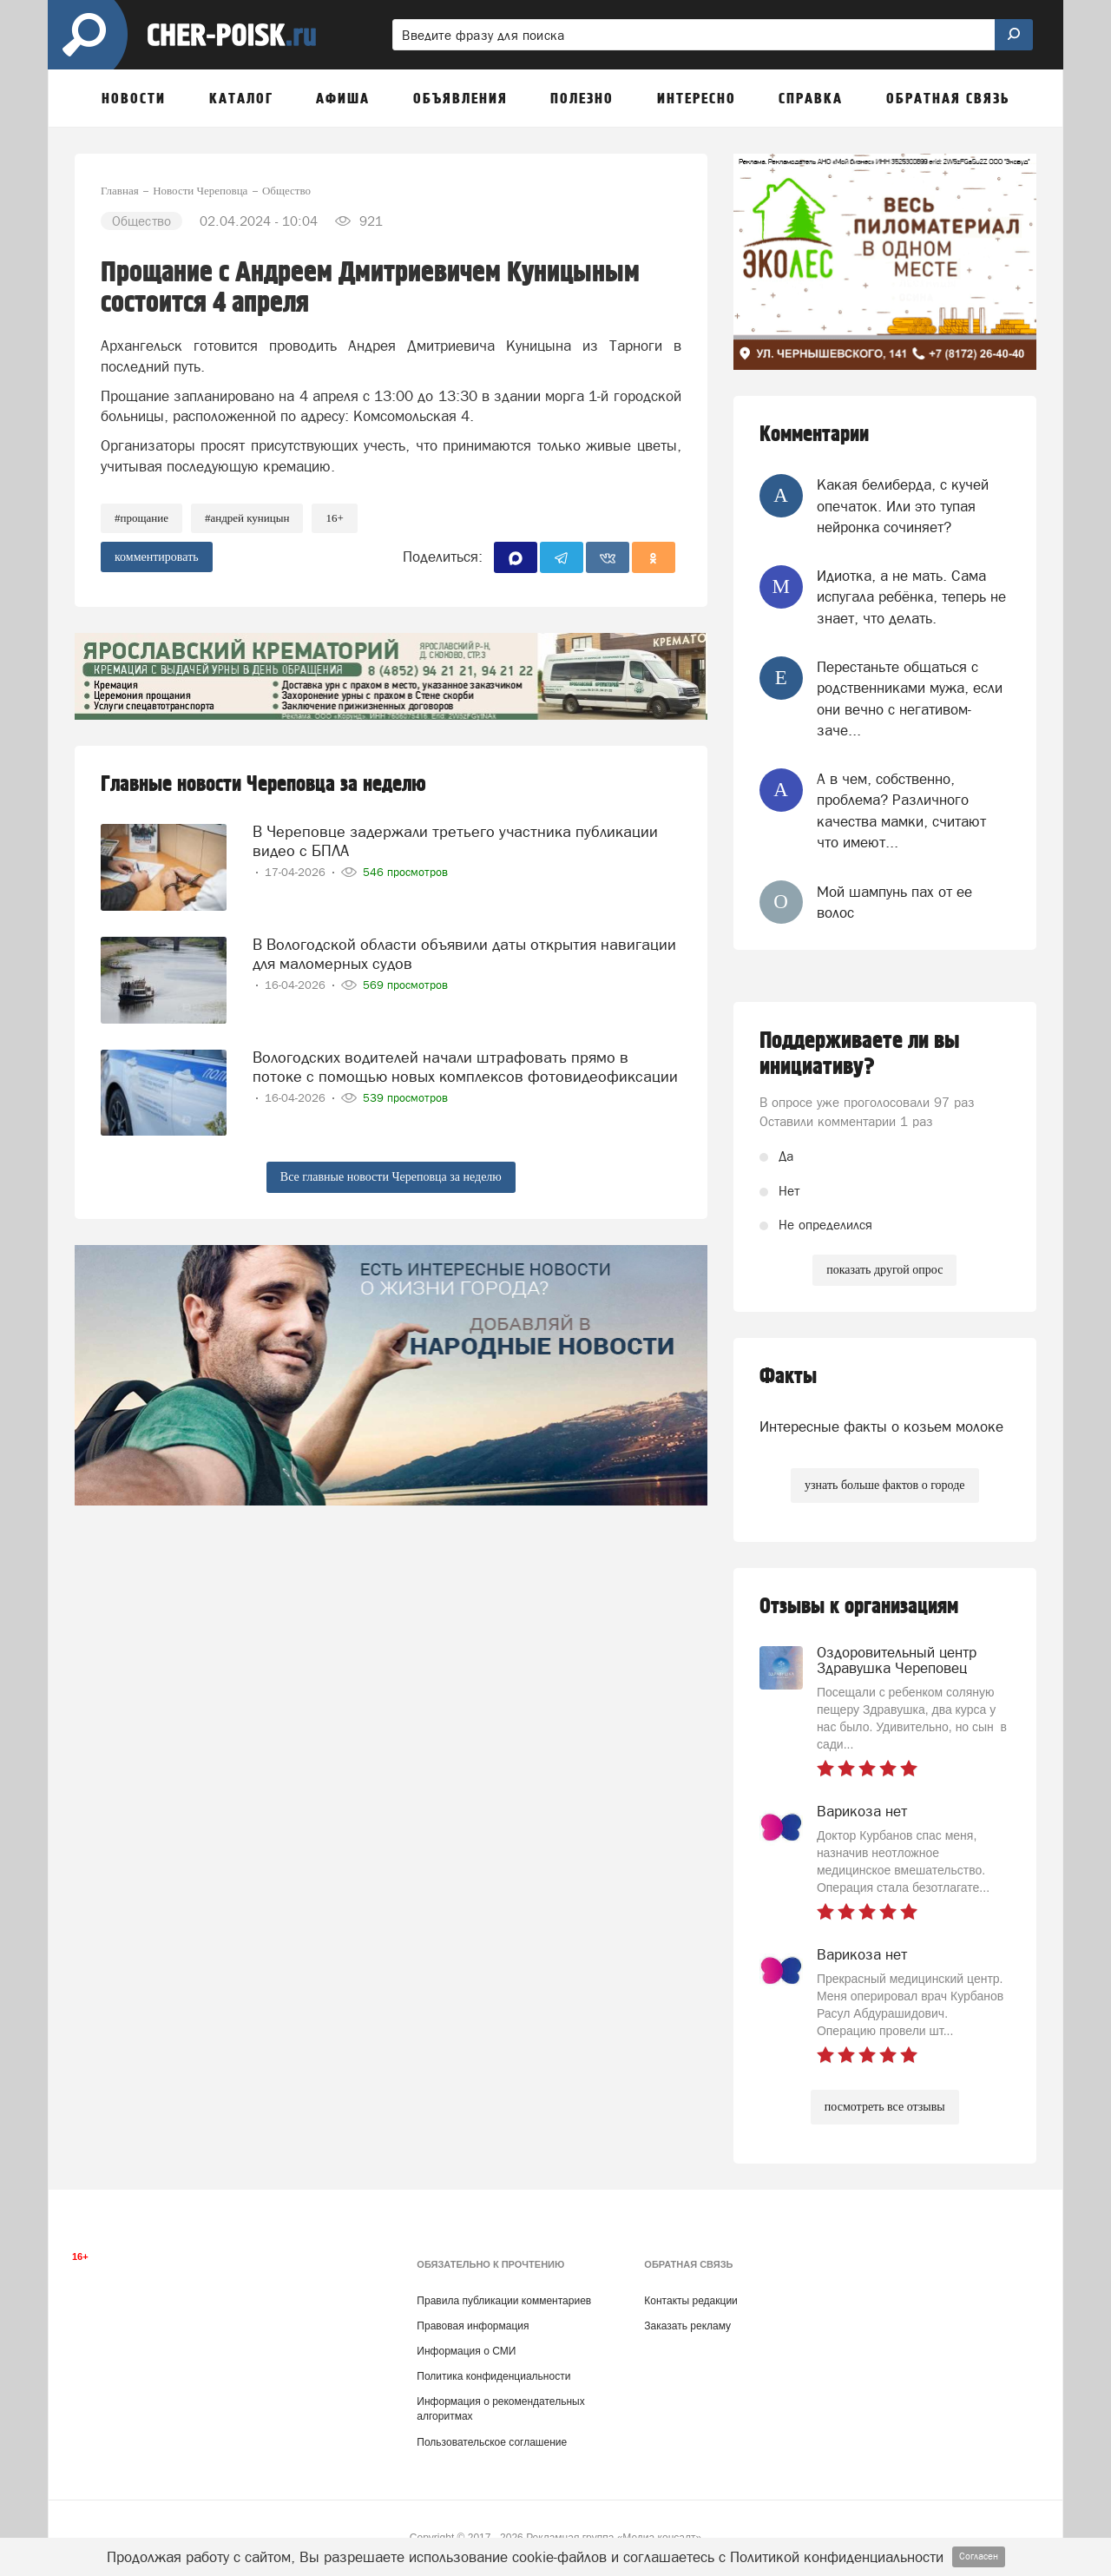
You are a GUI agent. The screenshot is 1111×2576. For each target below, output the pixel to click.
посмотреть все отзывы (885, 2106)
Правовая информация (473, 2326)
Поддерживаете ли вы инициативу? (859, 1054)
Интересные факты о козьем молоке (881, 1426)
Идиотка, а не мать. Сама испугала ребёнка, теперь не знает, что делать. (911, 597)
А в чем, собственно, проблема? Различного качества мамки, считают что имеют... (901, 810)
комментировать (157, 556)
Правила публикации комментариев (504, 2301)
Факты (788, 1376)
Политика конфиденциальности (493, 2376)
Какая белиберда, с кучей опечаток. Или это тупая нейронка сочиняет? (903, 506)
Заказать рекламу (687, 2326)
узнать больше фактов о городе (884, 1485)
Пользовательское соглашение (492, 2442)
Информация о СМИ (466, 2351)
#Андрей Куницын (247, 517)
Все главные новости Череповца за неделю (391, 1176)
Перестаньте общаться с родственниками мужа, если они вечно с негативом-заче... (910, 698)
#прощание (141, 517)
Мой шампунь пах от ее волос (894, 902)
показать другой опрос (884, 1269)
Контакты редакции (690, 2301)
